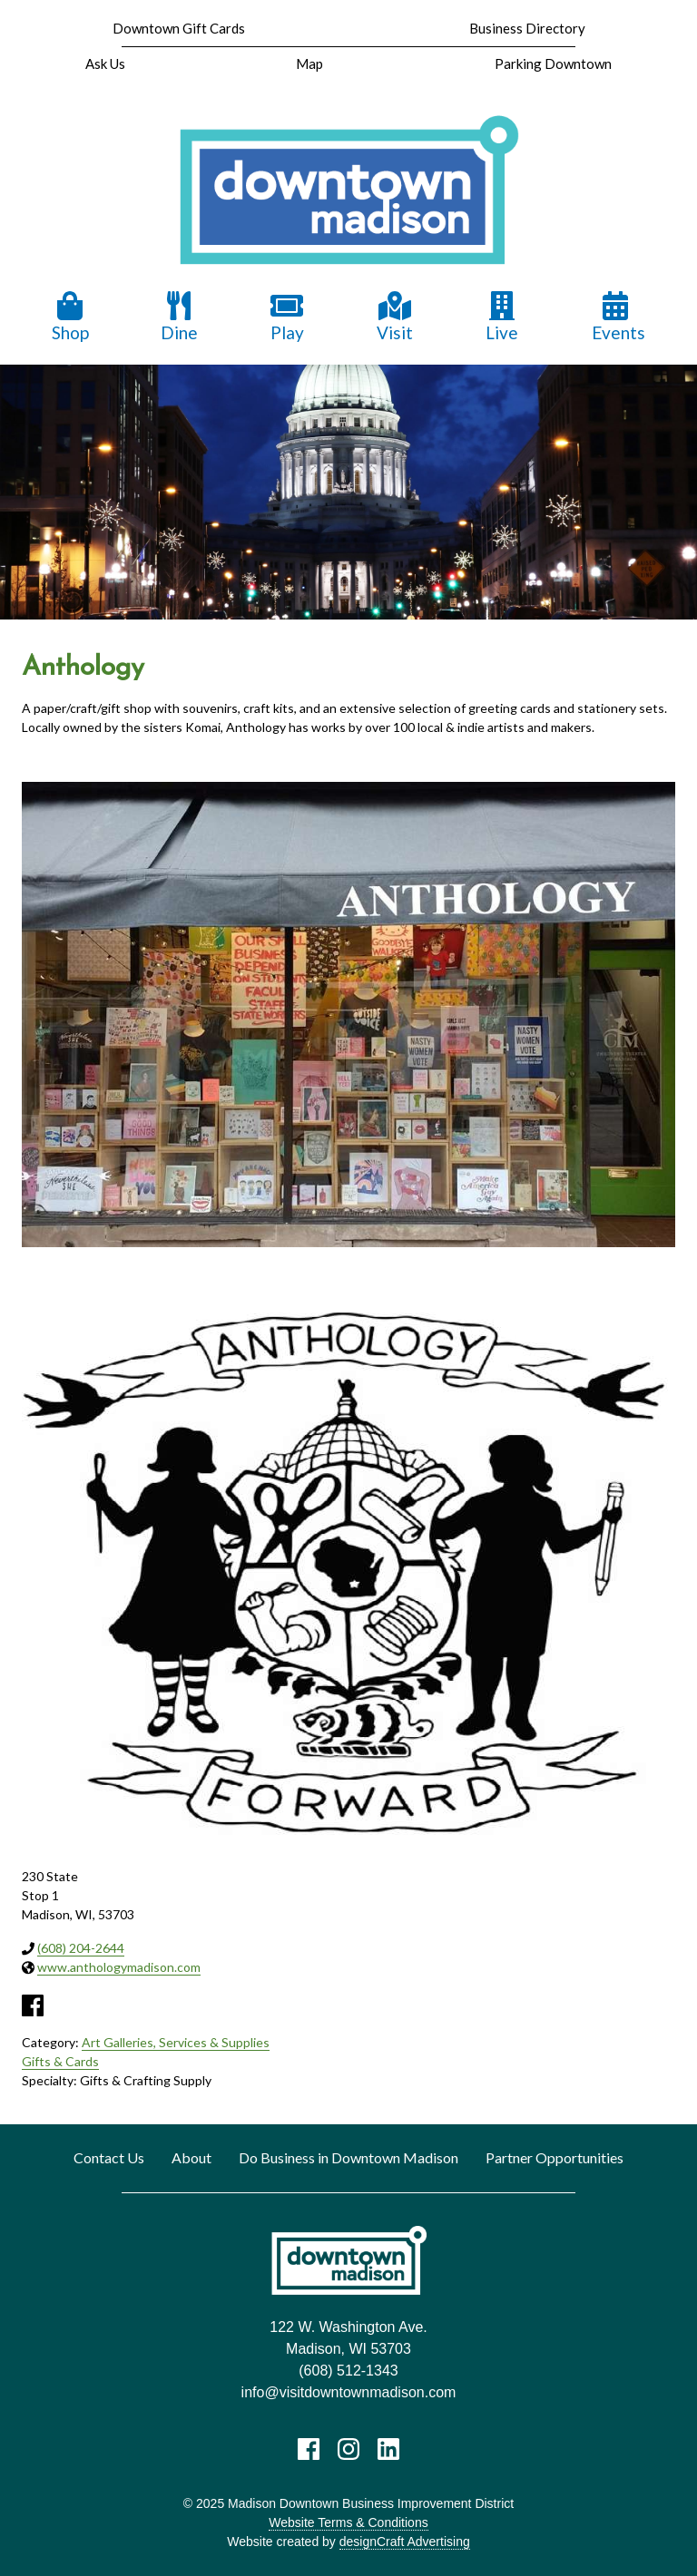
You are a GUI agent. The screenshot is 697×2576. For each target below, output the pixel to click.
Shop (70, 317)
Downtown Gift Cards (179, 28)
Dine (179, 317)
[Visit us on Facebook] (308, 2449)
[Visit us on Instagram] (348, 2449)
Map (309, 63)
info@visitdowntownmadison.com (348, 2392)
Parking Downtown (553, 63)
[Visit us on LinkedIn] (388, 2449)
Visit (395, 317)
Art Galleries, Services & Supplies (176, 2042)
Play (287, 317)
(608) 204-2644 (80, 1948)
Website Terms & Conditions (348, 2522)
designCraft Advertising (404, 2541)
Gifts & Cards (60, 2061)
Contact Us (109, 2157)
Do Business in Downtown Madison (348, 2157)
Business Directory (527, 28)
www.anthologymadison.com (119, 1967)
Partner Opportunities (554, 2157)
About (191, 2157)
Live (502, 317)
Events (618, 317)
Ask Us (105, 63)
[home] (348, 190)
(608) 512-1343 (348, 2370)
